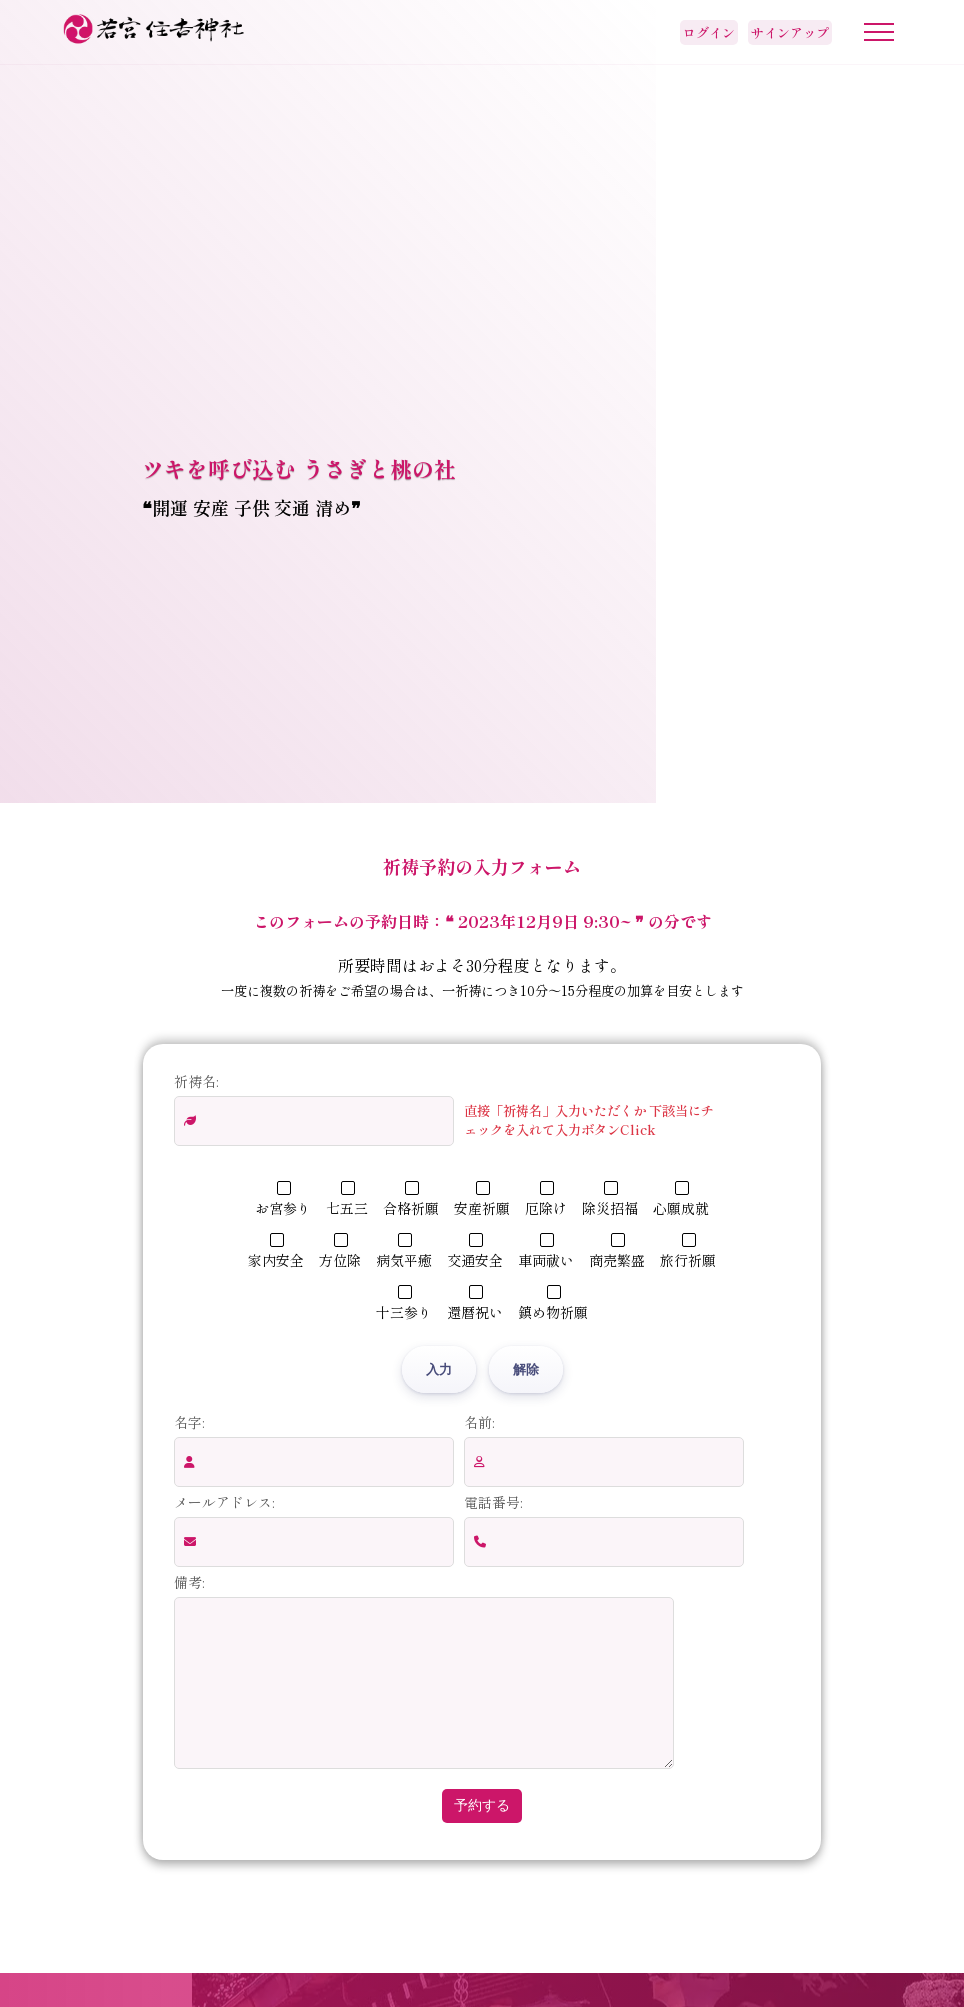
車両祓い (546, 1251)
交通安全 (475, 1251)
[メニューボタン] (879, 32)
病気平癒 (404, 1251)
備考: (189, 1582)
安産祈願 (482, 1199)
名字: (189, 1422)
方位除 (340, 1251)
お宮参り (283, 1199)
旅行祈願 (688, 1251)
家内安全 (276, 1251)
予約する (482, 1835)
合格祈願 (411, 1199)
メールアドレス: (224, 1502)
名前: (479, 1422)
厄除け (546, 1199)
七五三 (347, 1199)
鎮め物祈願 (553, 1303)
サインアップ (790, 32)
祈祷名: (196, 1081)
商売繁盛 (617, 1251)
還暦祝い (475, 1303)
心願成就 (681, 1199)
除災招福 (610, 1199)
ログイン (709, 32)
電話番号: (493, 1502)
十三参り (404, 1303)
